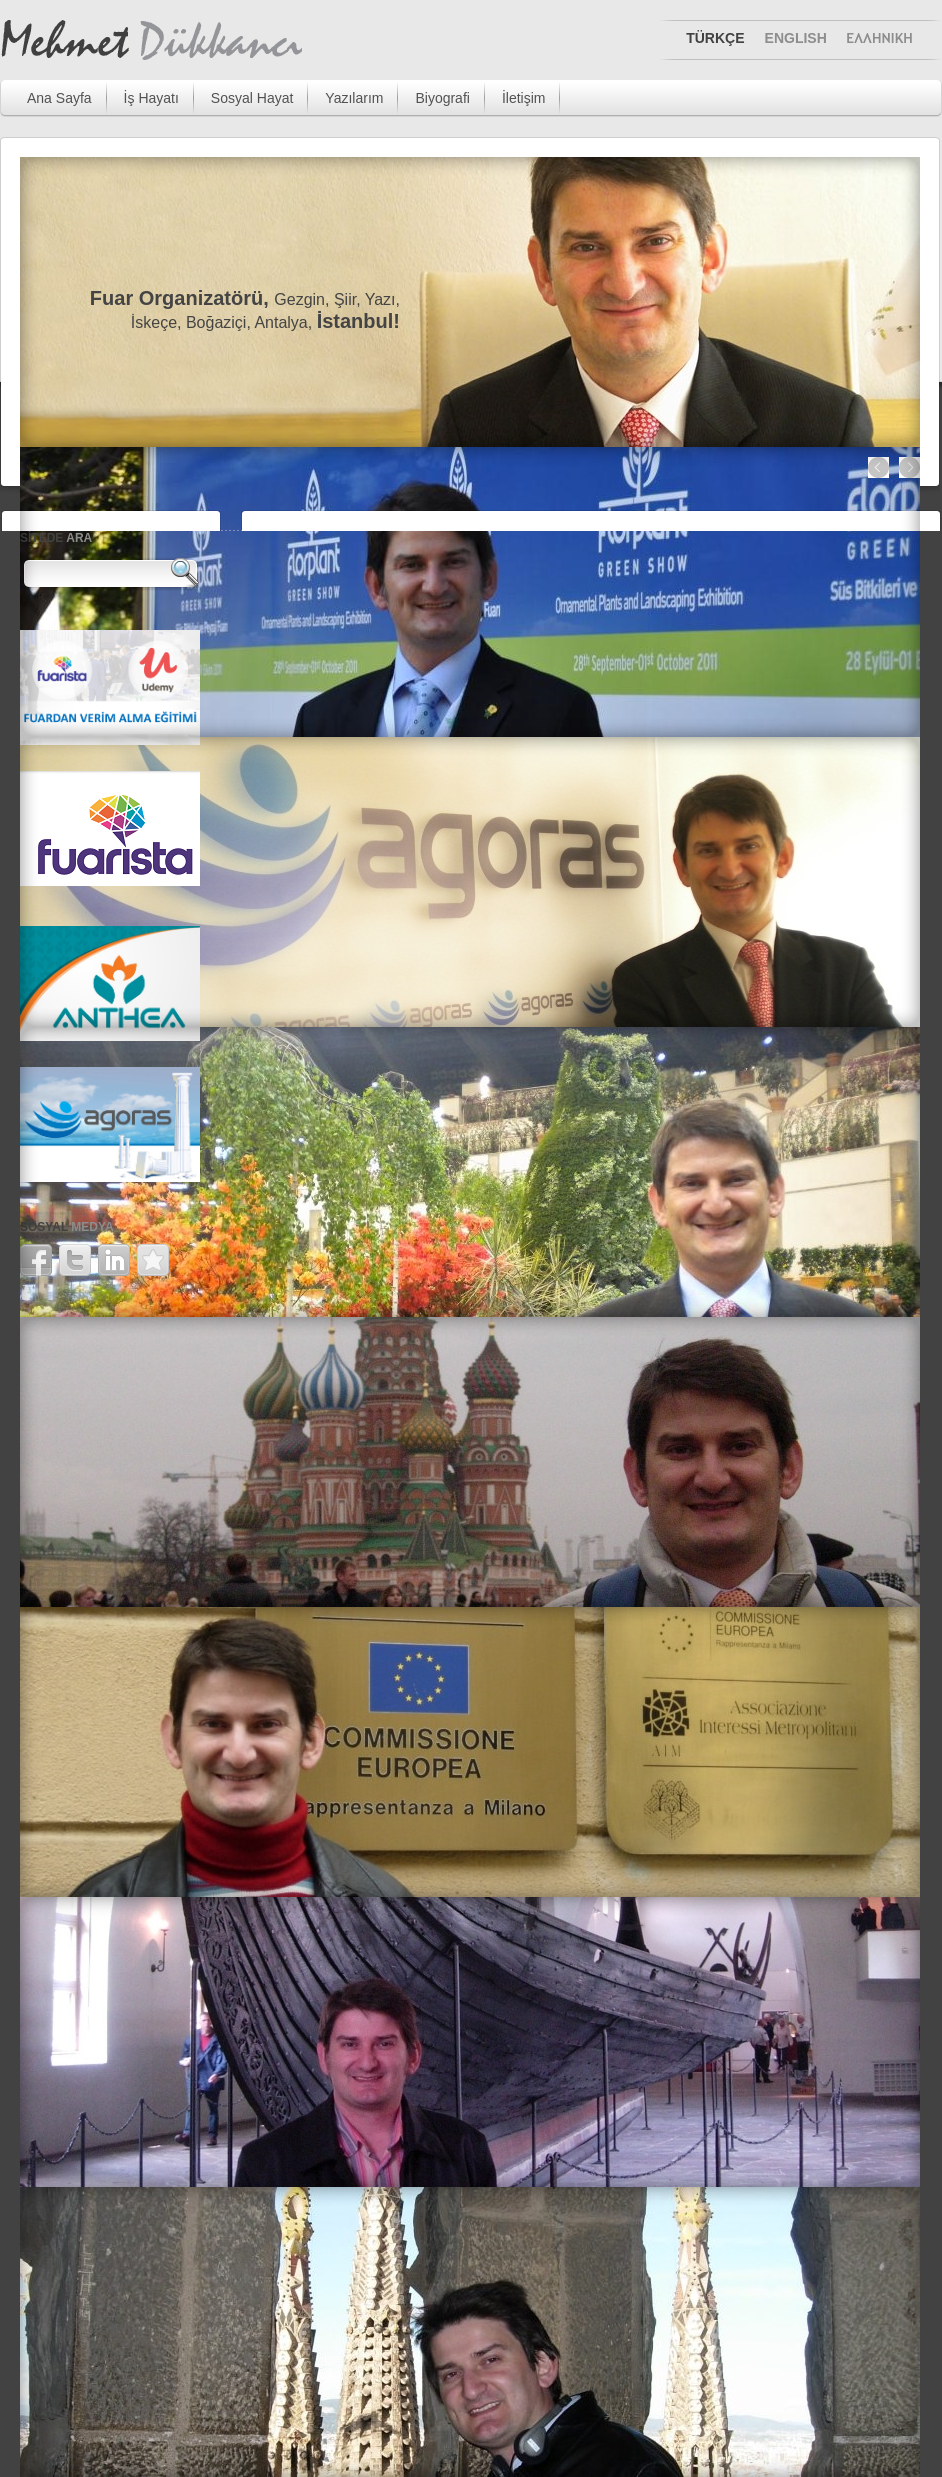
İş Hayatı (151, 98)
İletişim (524, 98)
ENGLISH (796, 38)
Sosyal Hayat (252, 98)
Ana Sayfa (59, 98)
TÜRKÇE (715, 38)
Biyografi (442, 98)
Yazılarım (354, 98)
